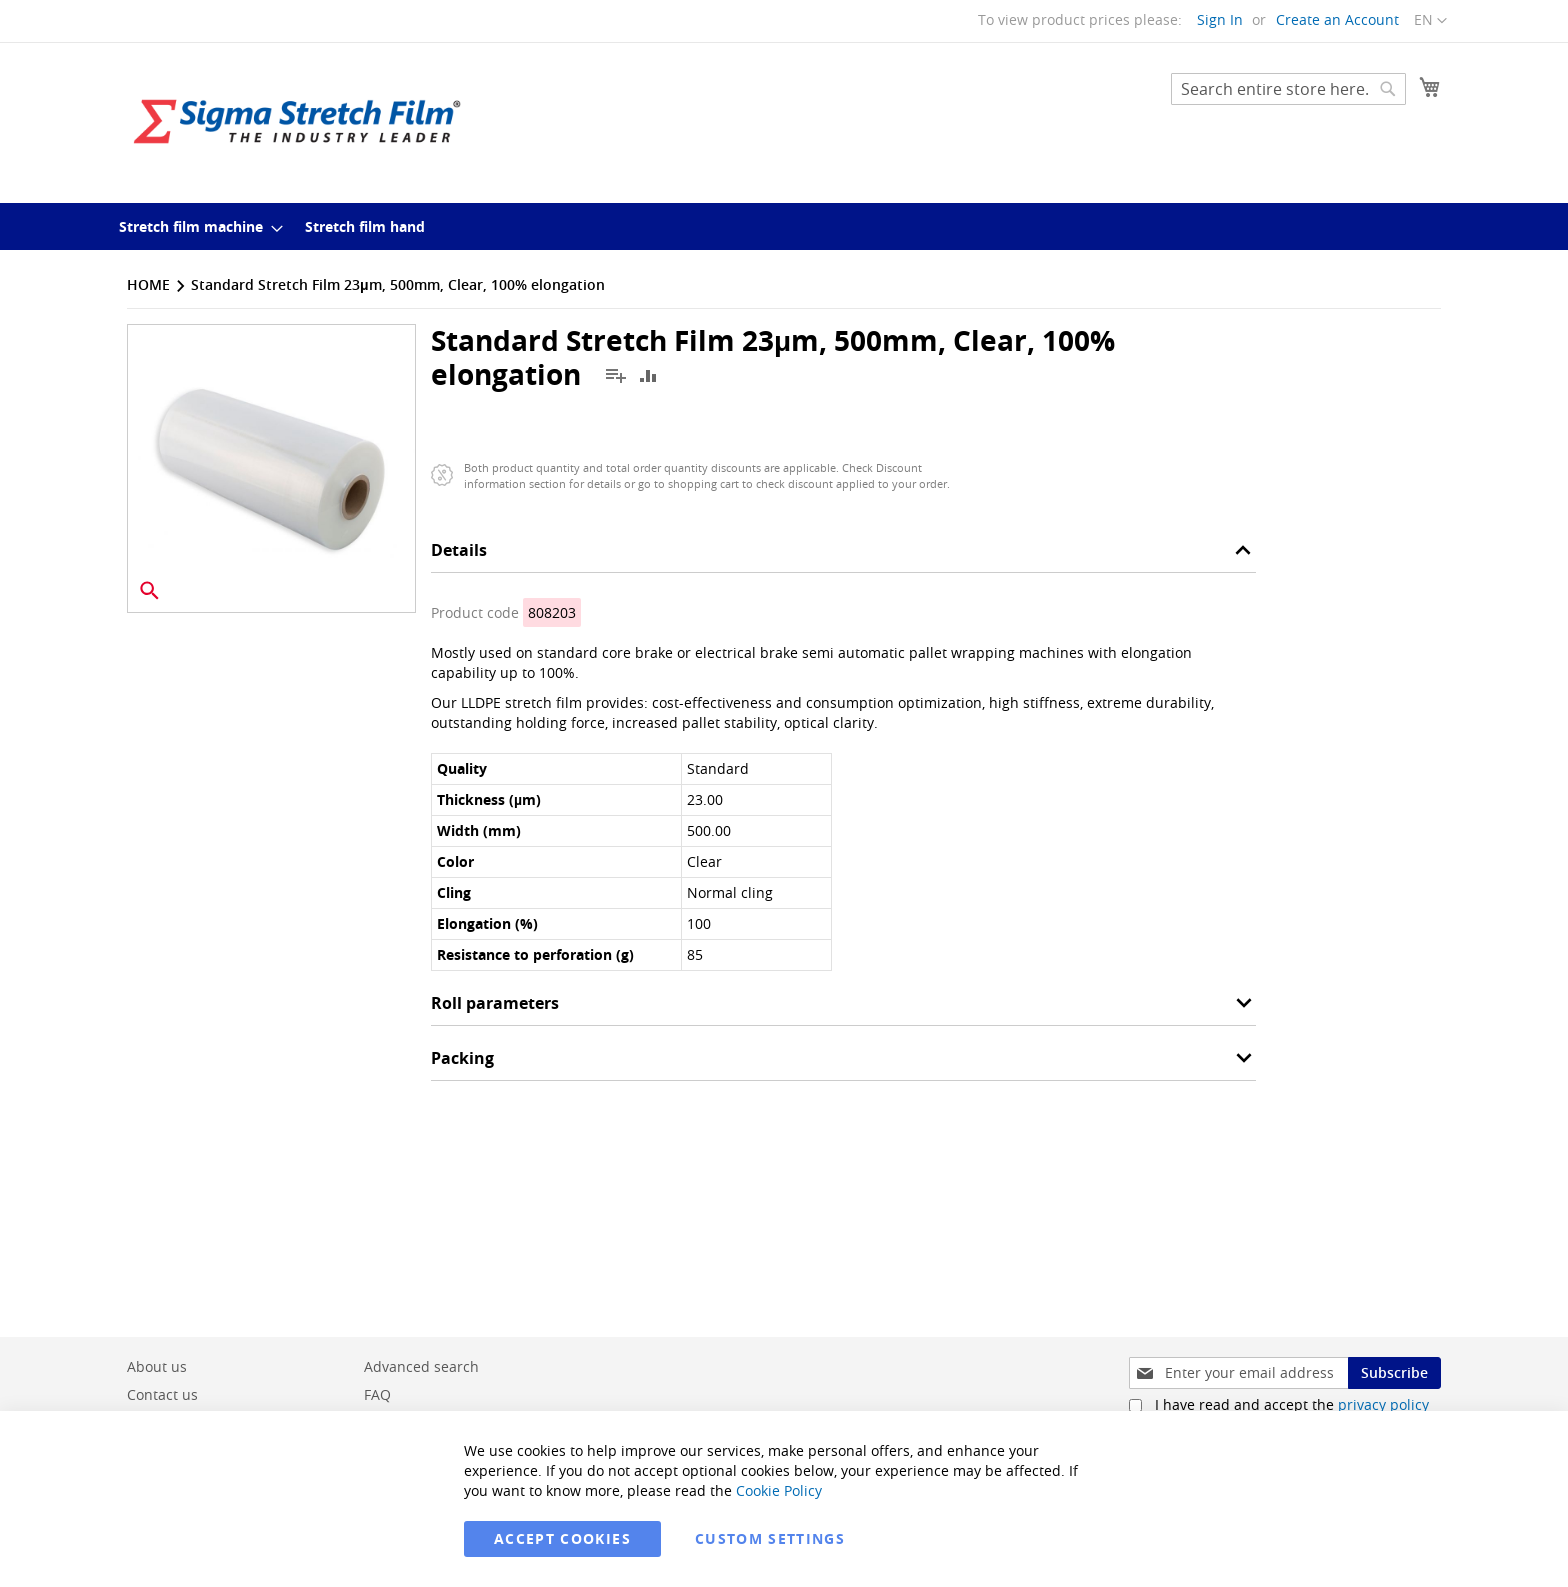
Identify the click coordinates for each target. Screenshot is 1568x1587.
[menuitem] (195, 226)
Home (148, 284)
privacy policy (1383, 1404)
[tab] (843, 555)
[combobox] (1288, 89)
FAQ (377, 1394)
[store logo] (297, 121)
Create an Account (1337, 19)
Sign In (1220, 19)
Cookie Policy (779, 1490)
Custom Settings (770, 1538)
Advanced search (421, 1366)
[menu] (784, 226)
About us (157, 1366)
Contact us (162, 1394)
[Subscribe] (1394, 1373)
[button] (1430, 21)
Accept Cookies (562, 1538)
